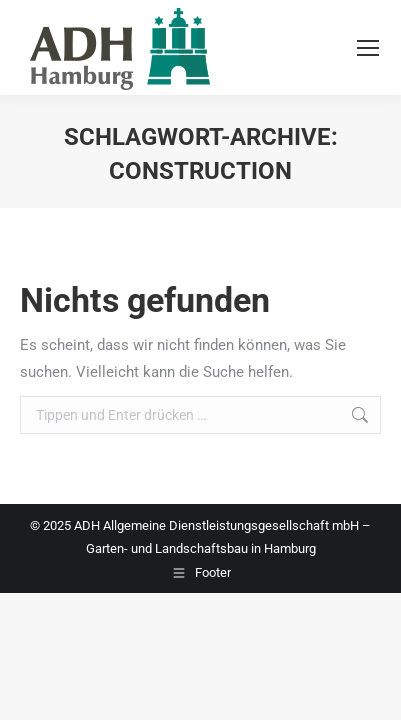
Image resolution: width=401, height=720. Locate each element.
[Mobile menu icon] (368, 48)
